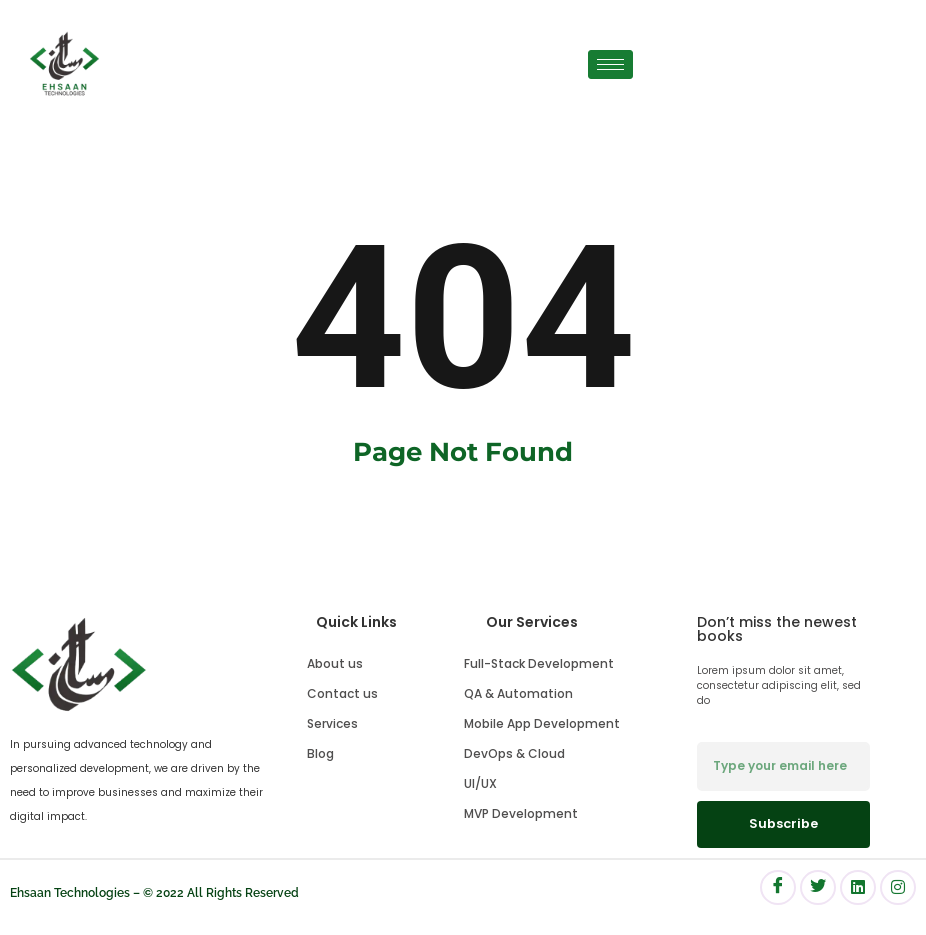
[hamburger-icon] (610, 64)
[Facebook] (778, 887)
